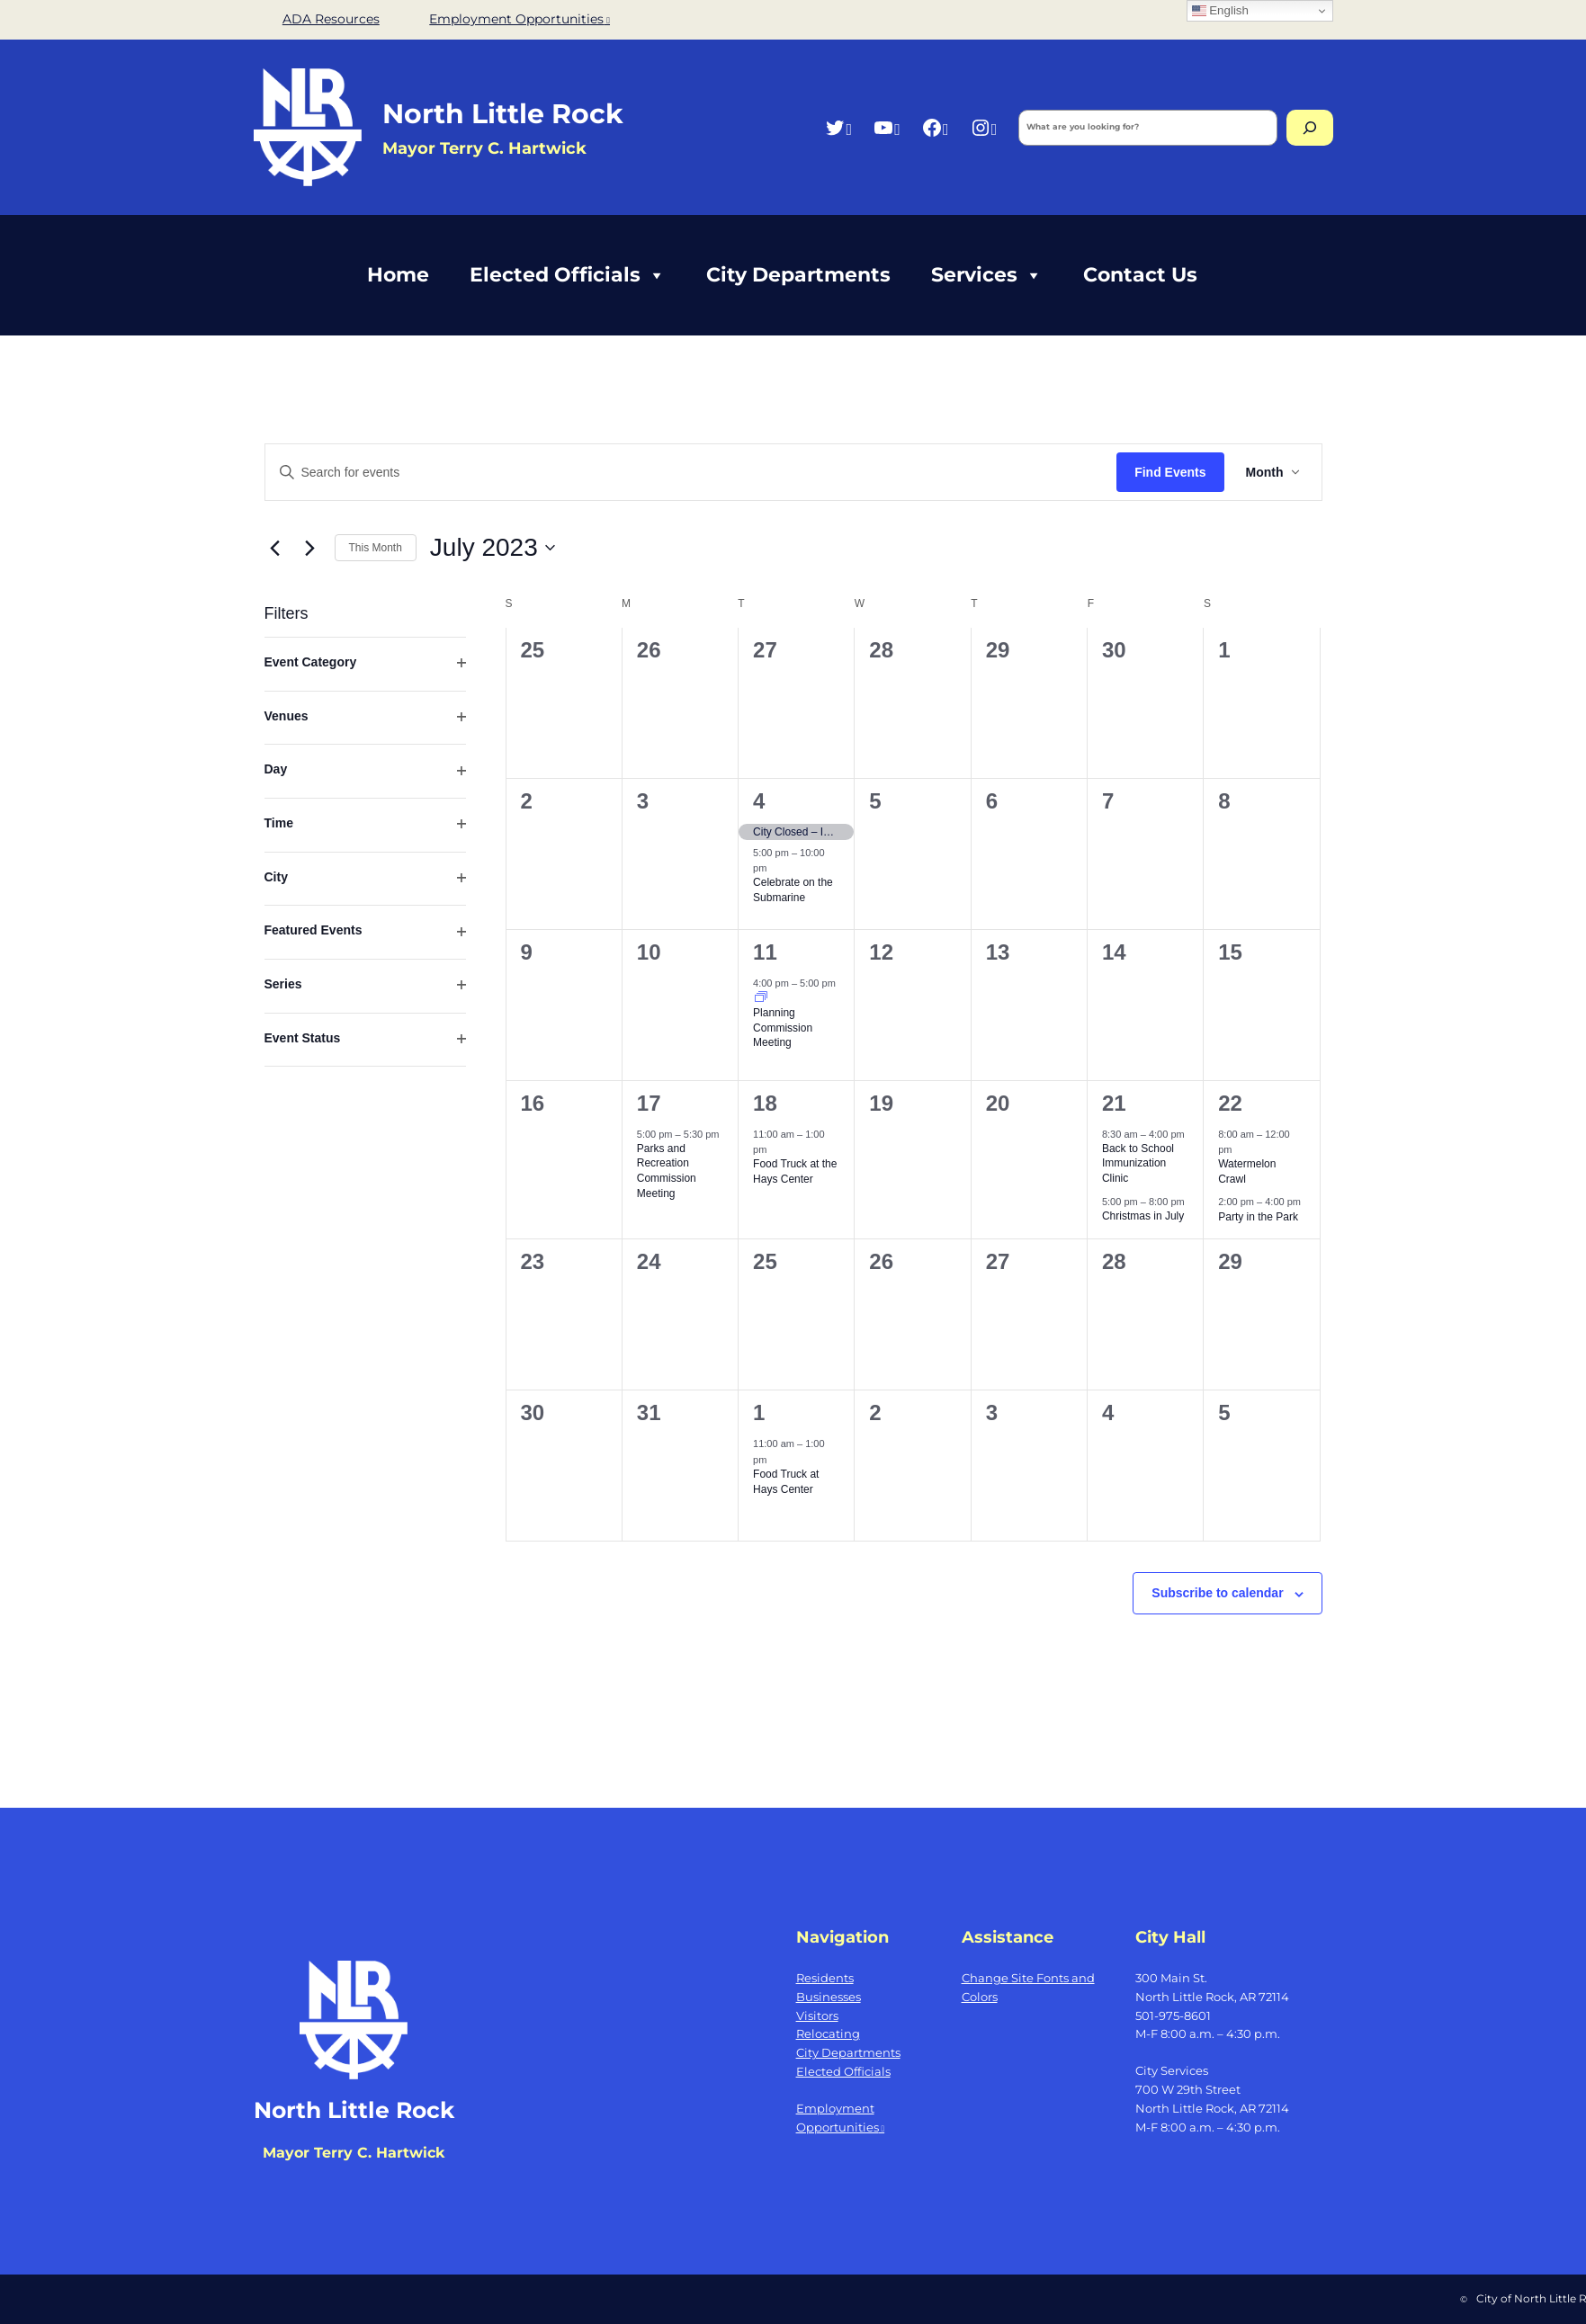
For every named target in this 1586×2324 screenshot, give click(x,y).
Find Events (1169, 472)
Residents (825, 1978)
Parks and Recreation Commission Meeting (666, 1171)
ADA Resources (331, 19)
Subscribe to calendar (1217, 1593)
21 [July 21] (1114, 1103)
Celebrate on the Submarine (793, 890)
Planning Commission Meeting (782, 1027)
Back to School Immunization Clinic (1138, 1163)
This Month (375, 547)
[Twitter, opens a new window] (838, 127)
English (1220, 11)
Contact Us (1140, 275)
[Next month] (310, 548)
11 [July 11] (765, 952)
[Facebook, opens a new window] (935, 127)
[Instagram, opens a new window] (984, 127)
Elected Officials (568, 275)
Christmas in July (1143, 1216)
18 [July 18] (765, 1103)
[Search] (1309, 128)
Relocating (828, 2033)
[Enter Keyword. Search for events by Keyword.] (691, 472)
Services (987, 275)
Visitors (817, 2015)
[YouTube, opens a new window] (887, 127)
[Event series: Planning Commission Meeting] (761, 998)
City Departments (798, 275)
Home (398, 275)
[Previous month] (275, 548)
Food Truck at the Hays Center (795, 1171)
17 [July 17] (649, 1103)
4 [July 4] (759, 801)
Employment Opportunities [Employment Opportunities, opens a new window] (519, 19)
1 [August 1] (759, 1412)
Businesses (828, 1996)
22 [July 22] (1230, 1103)
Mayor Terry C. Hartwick (353, 2152)
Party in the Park (1258, 1217)
